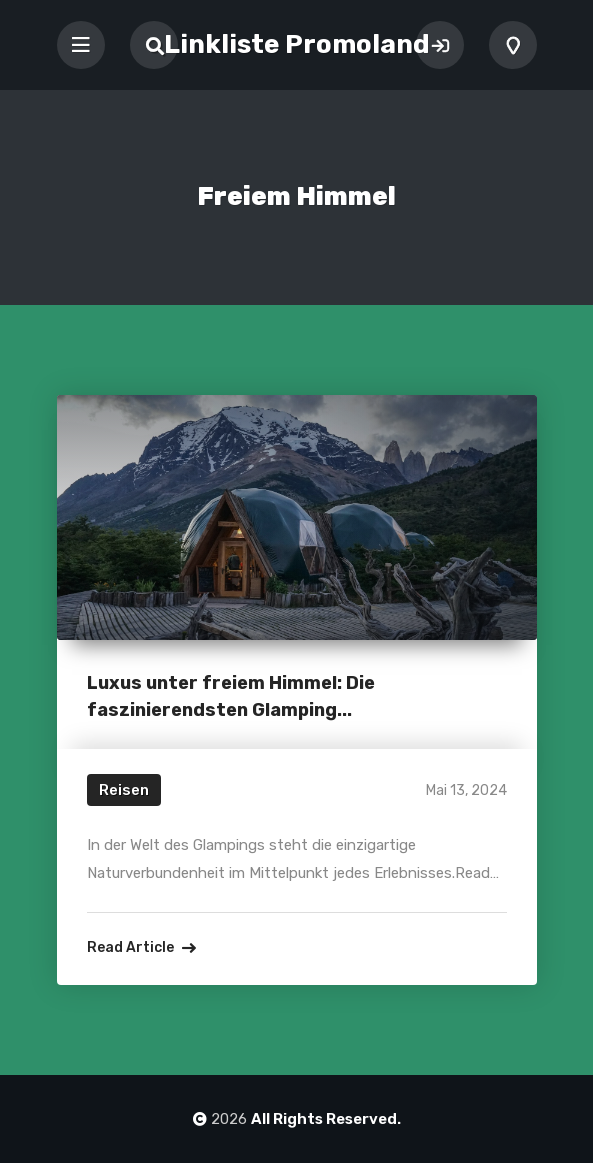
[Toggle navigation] (81, 45)
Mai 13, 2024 (466, 790)
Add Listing (513, 45)
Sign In (440, 45)
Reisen (124, 790)
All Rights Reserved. (326, 1119)
